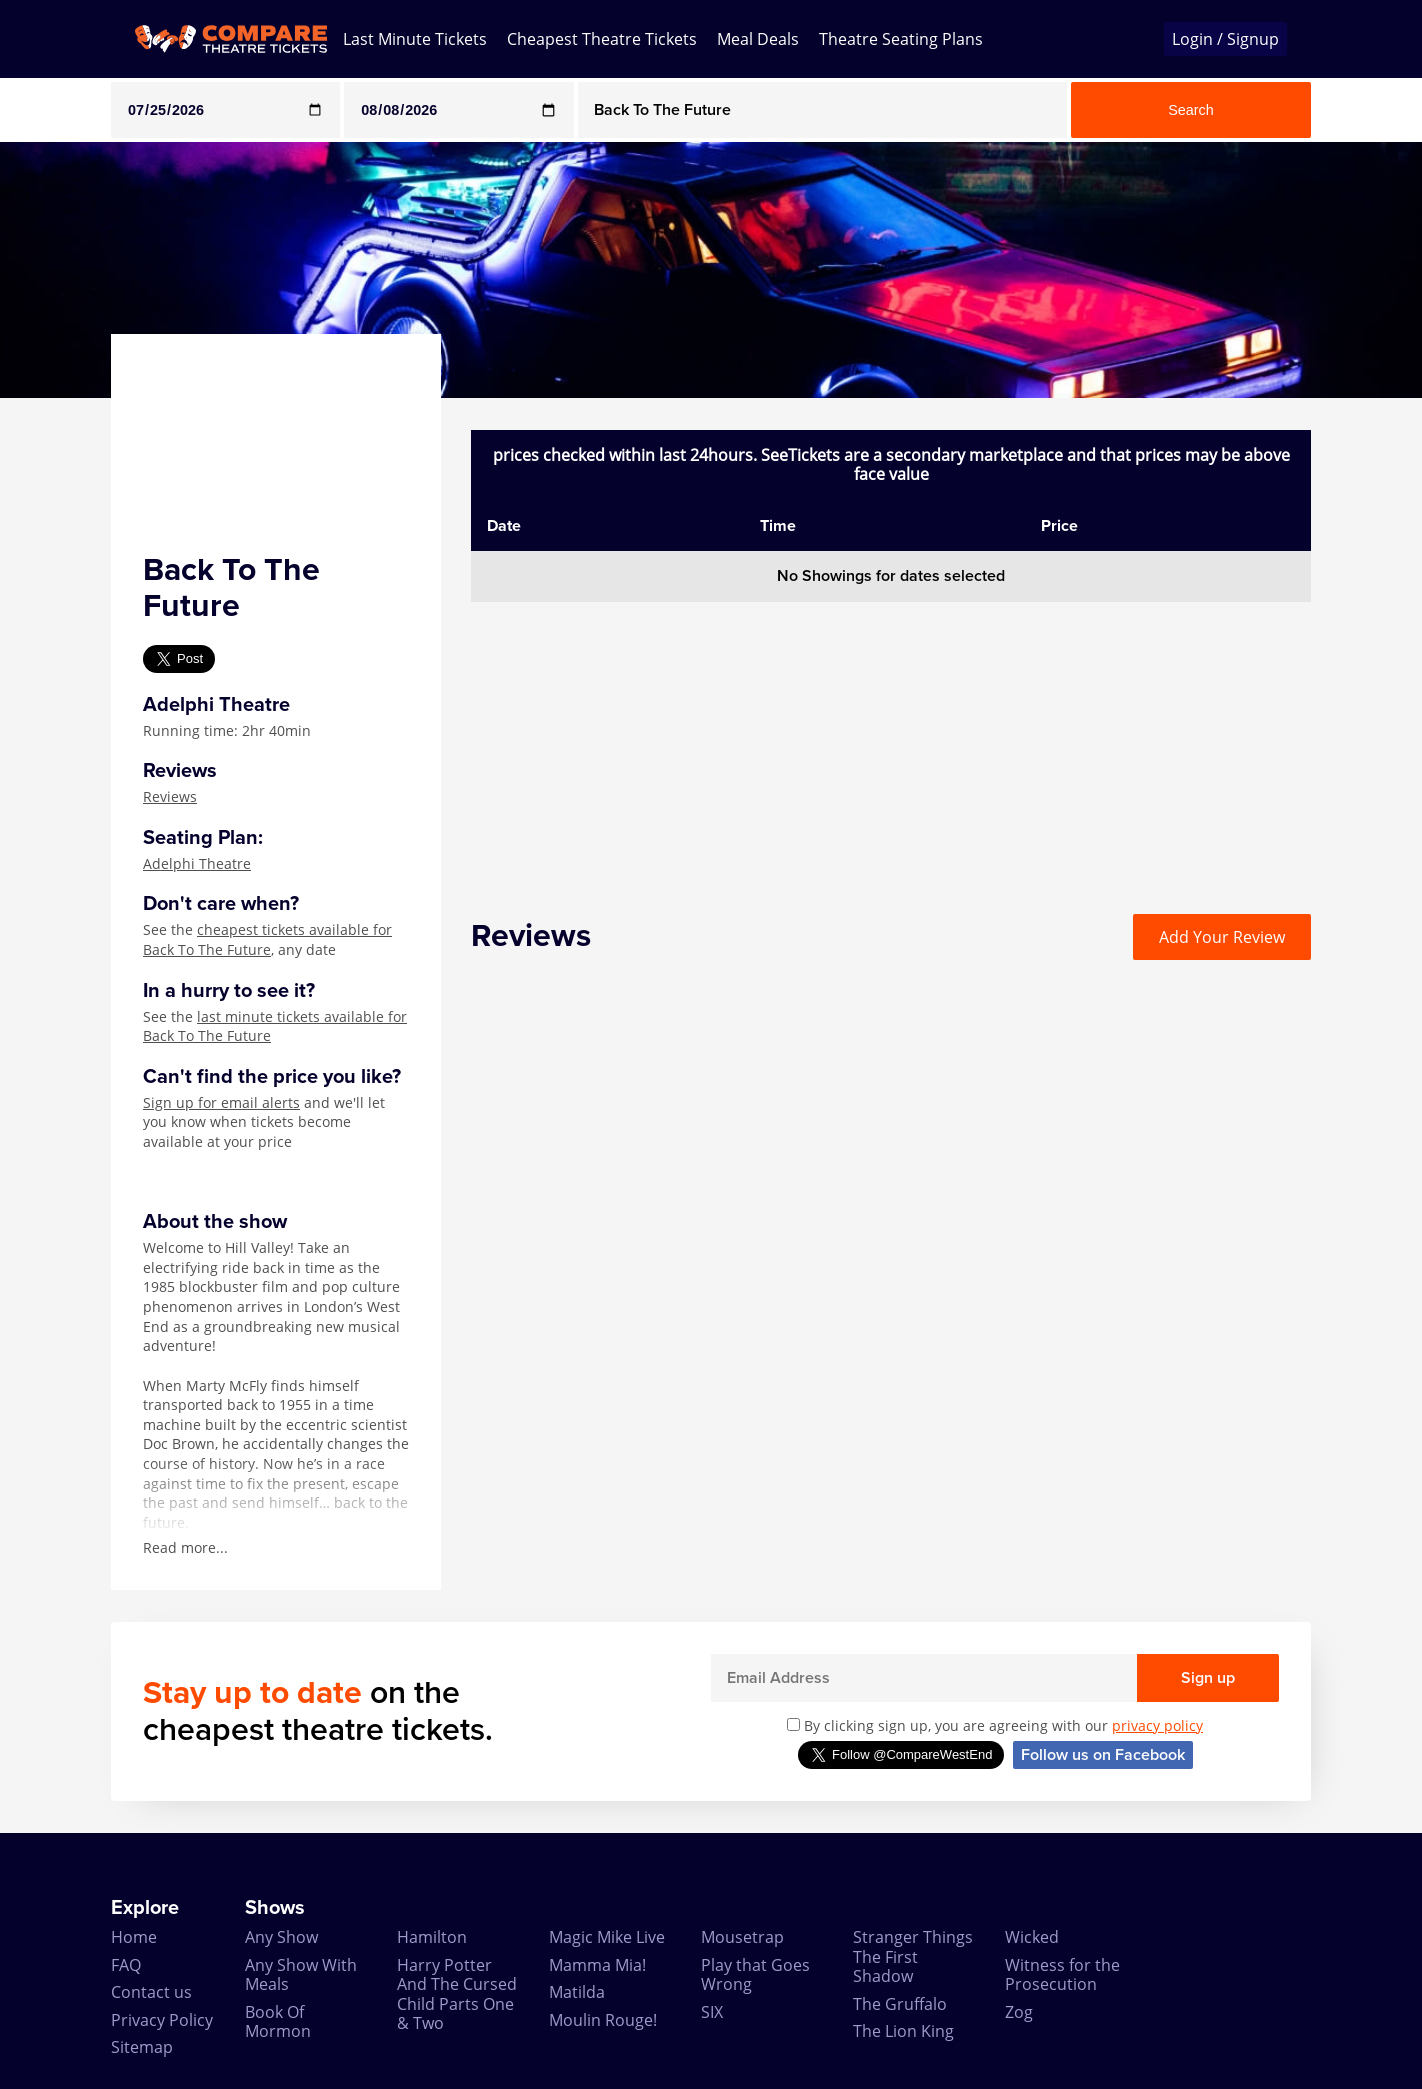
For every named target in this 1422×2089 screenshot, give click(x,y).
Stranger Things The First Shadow (913, 1956)
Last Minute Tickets (415, 39)
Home (134, 1937)
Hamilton (432, 1937)
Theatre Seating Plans (901, 39)
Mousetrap (742, 1937)
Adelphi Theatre (197, 863)
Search (1191, 110)
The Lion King (903, 2031)
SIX (712, 2012)
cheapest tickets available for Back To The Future (267, 939)
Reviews (170, 796)
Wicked (1032, 1937)
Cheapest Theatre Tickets (602, 39)
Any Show (281, 1937)
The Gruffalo (900, 2004)
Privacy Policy (162, 2020)
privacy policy (1157, 1725)
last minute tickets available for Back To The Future (275, 1026)
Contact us (151, 1992)
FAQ (126, 1965)
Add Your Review (1222, 937)
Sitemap (142, 2047)
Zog (1019, 2012)
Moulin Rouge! (603, 2020)
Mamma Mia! (597, 1965)
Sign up (1208, 1678)
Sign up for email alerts (221, 1102)
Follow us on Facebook (1103, 1755)
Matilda (577, 1992)
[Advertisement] (891, 742)
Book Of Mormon (278, 2021)
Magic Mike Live (607, 1937)
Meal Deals (758, 39)
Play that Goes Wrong (755, 1974)
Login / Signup (1225, 39)
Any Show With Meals (301, 1974)
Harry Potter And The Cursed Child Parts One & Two (457, 1994)
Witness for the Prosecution (1062, 1974)
